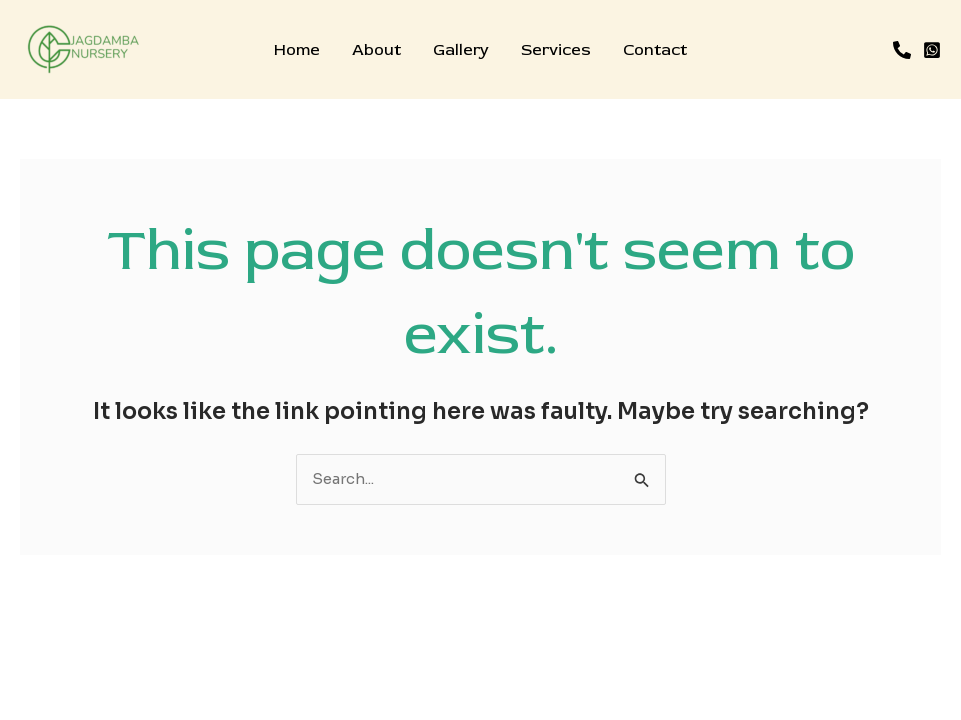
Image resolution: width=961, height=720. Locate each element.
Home (297, 50)
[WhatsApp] (932, 50)
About (376, 50)
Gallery (461, 50)
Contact (655, 50)
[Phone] (902, 50)
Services (556, 50)
